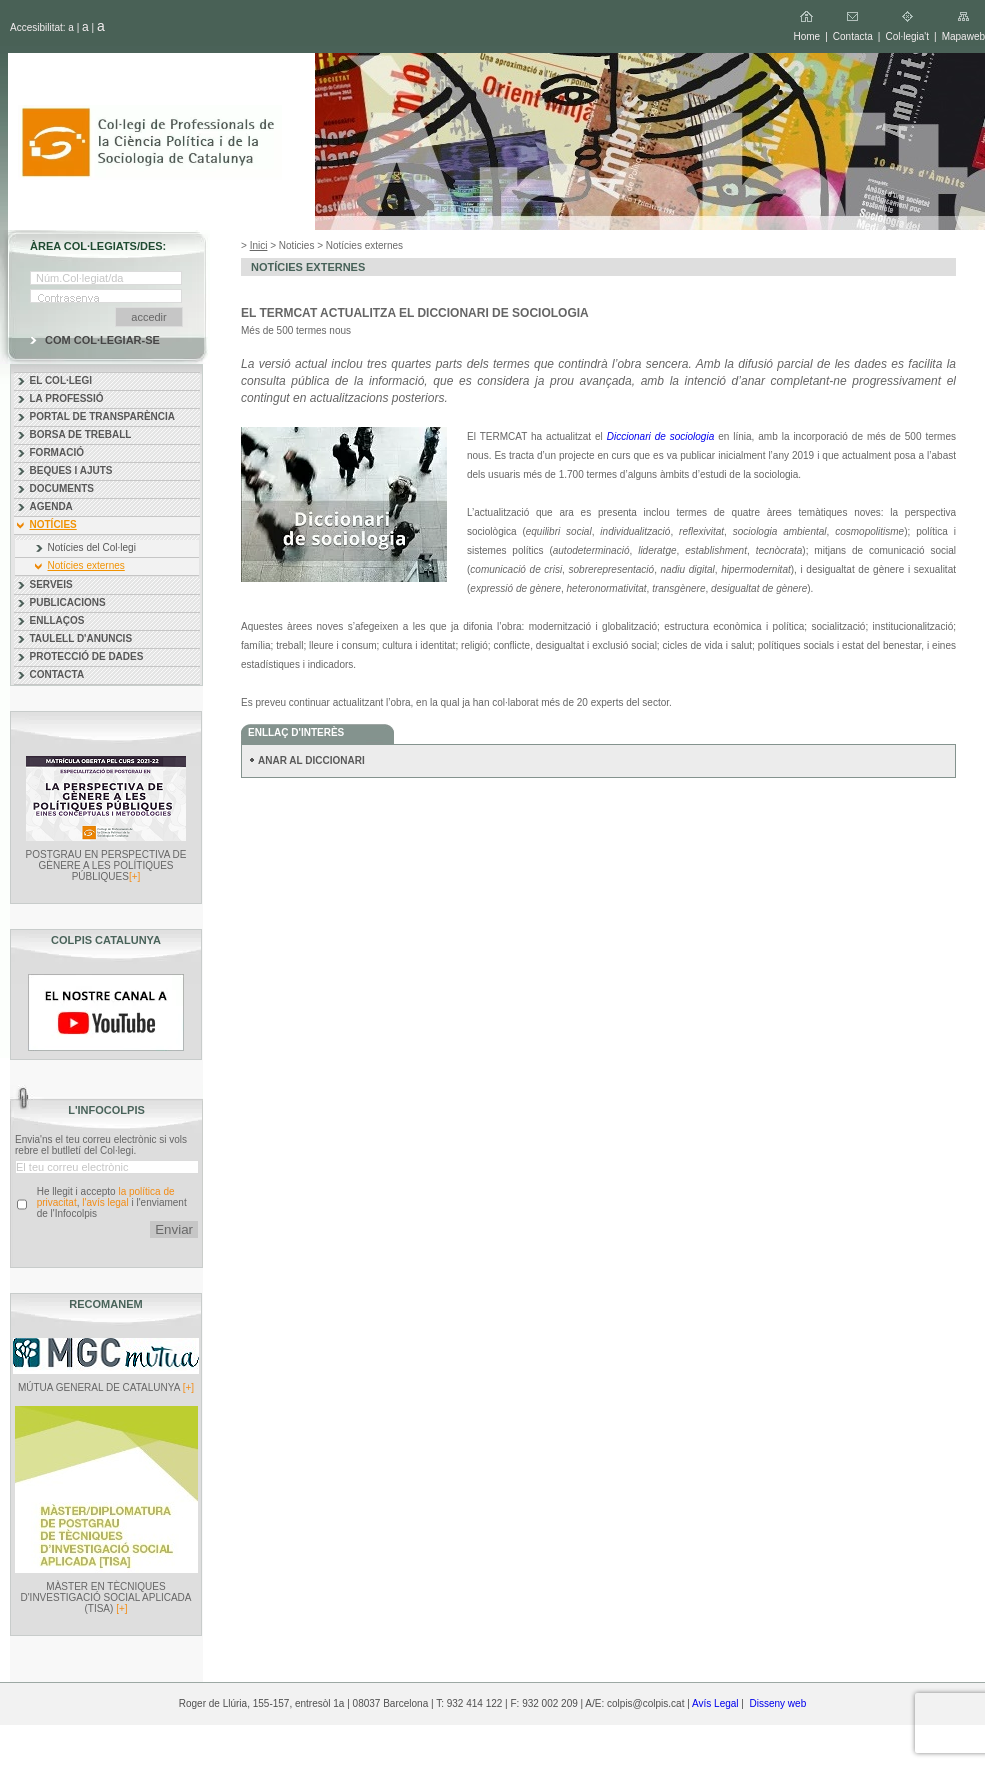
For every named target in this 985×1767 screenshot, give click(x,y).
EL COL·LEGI (61, 380)
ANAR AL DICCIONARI (311, 760)
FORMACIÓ (57, 452)
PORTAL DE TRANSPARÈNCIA (103, 416)
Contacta (853, 36)
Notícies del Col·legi (92, 547)
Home (806, 36)
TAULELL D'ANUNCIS (81, 638)
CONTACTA (57, 674)
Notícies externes (86, 565)
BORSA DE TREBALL (81, 434)
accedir (148, 317)
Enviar (174, 1229)
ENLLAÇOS (57, 620)
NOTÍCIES (53, 524)
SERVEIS (51, 584)
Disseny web (778, 1703)
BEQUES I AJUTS (71, 470)
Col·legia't (907, 36)
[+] (134, 876)
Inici (259, 245)
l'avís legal (105, 1202)
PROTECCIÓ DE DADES (87, 656)
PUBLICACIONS (68, 602)
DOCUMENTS (62, 488)
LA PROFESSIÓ (67, 398)
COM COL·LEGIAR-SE (102, 340)
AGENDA (51, 506)
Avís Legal (715, 1703)
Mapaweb (963, 36)
